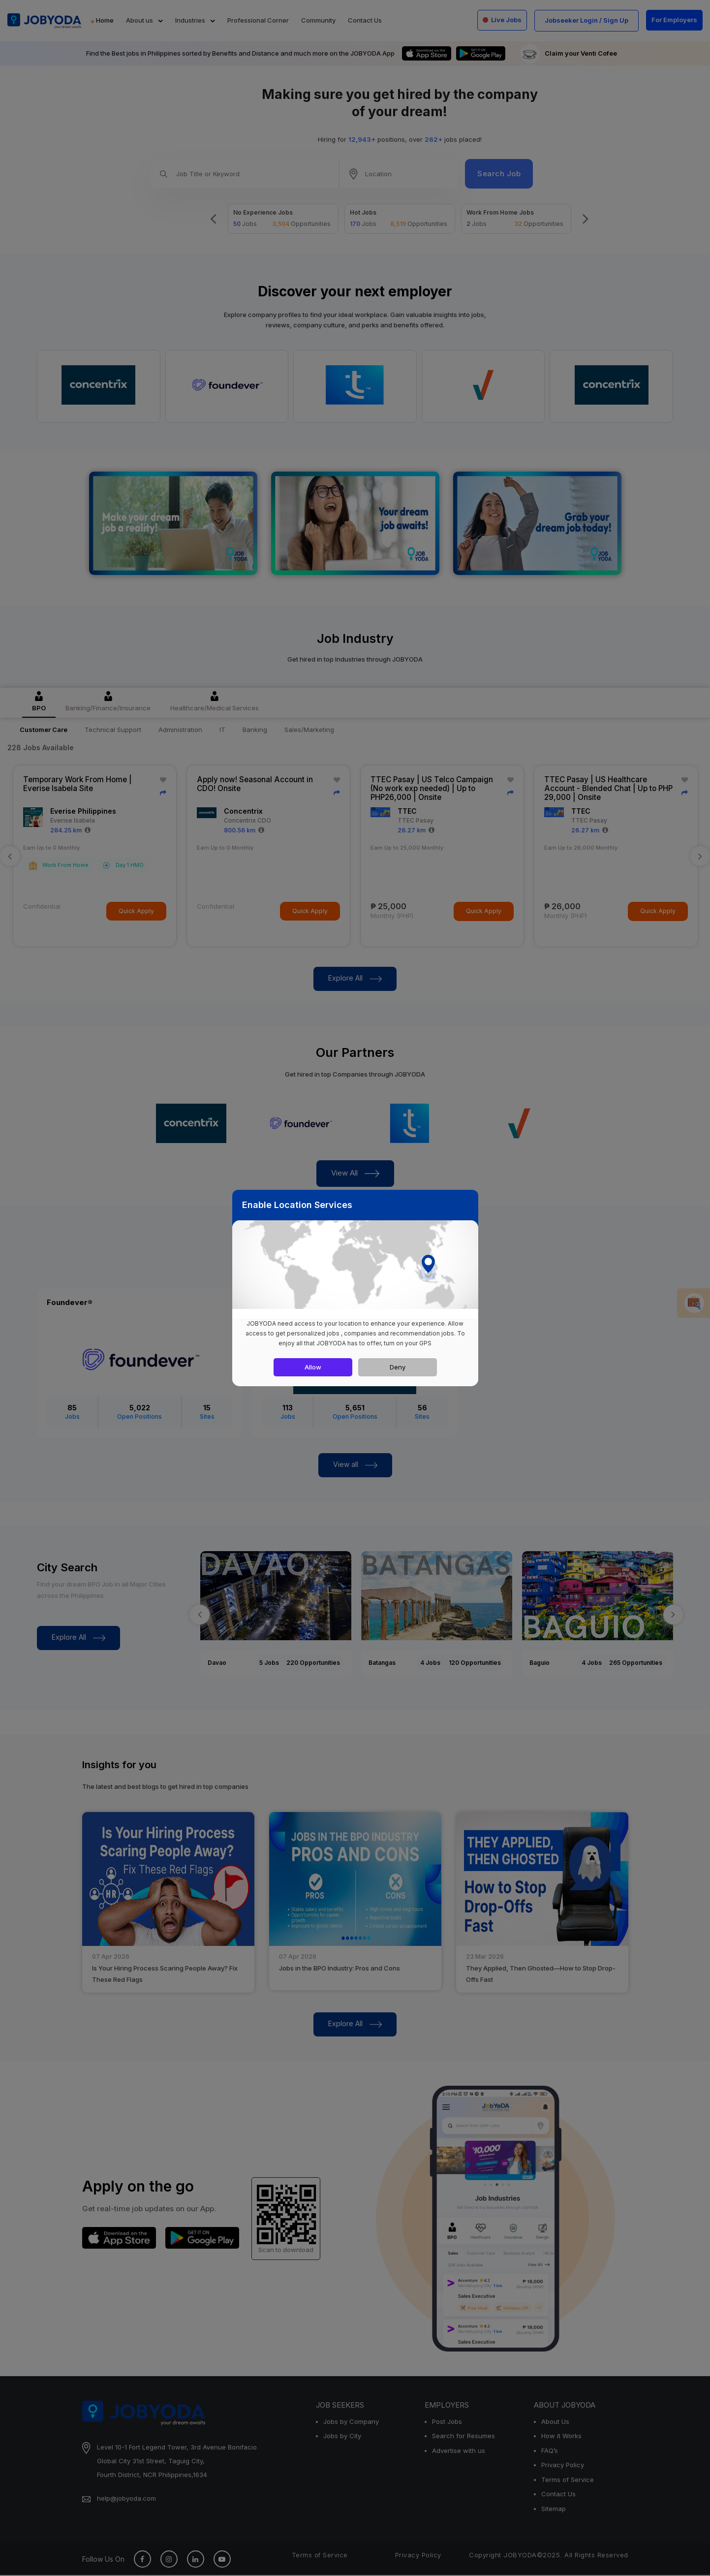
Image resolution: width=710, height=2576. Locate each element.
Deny (397, 1367)
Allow (313, 1367)
